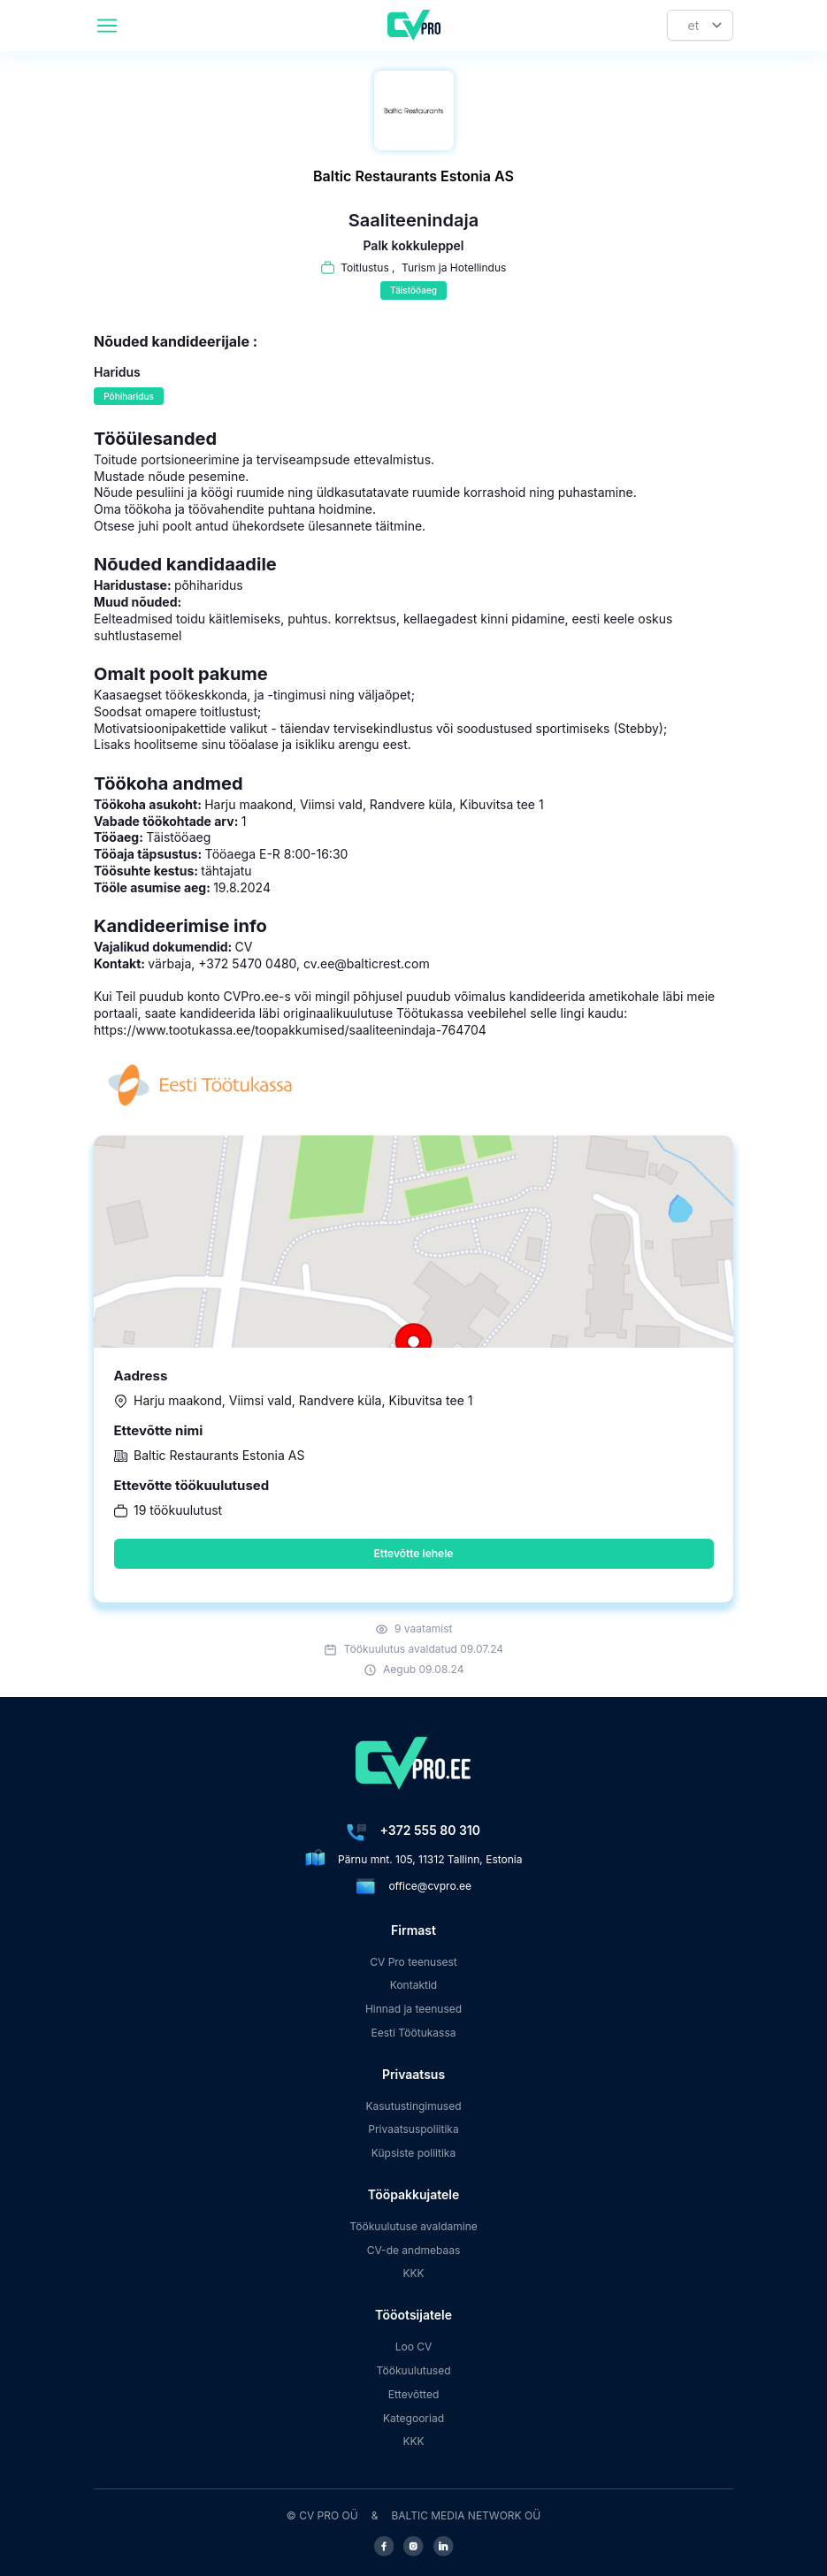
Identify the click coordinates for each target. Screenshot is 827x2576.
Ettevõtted (414, 2394)
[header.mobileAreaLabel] (107, 25)
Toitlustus (365, 267)
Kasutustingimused (413, 2106)
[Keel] (700, 25)
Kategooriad (413, 2418)
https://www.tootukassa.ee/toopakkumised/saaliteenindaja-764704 (290, 1029)
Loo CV (414, 2346)
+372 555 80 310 (430, 1830)
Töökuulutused (413, 2370)
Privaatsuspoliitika (413, 2129)
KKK (413, 2273)
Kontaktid (413, 1984)
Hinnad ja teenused (413, 2008)
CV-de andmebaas (414, 2250)
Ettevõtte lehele (414, 1553)
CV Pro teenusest (413, 1961)
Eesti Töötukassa (413, 2032)
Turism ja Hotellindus (454, 267)
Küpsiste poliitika (413, 2152)
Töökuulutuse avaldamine (413, 2226)
